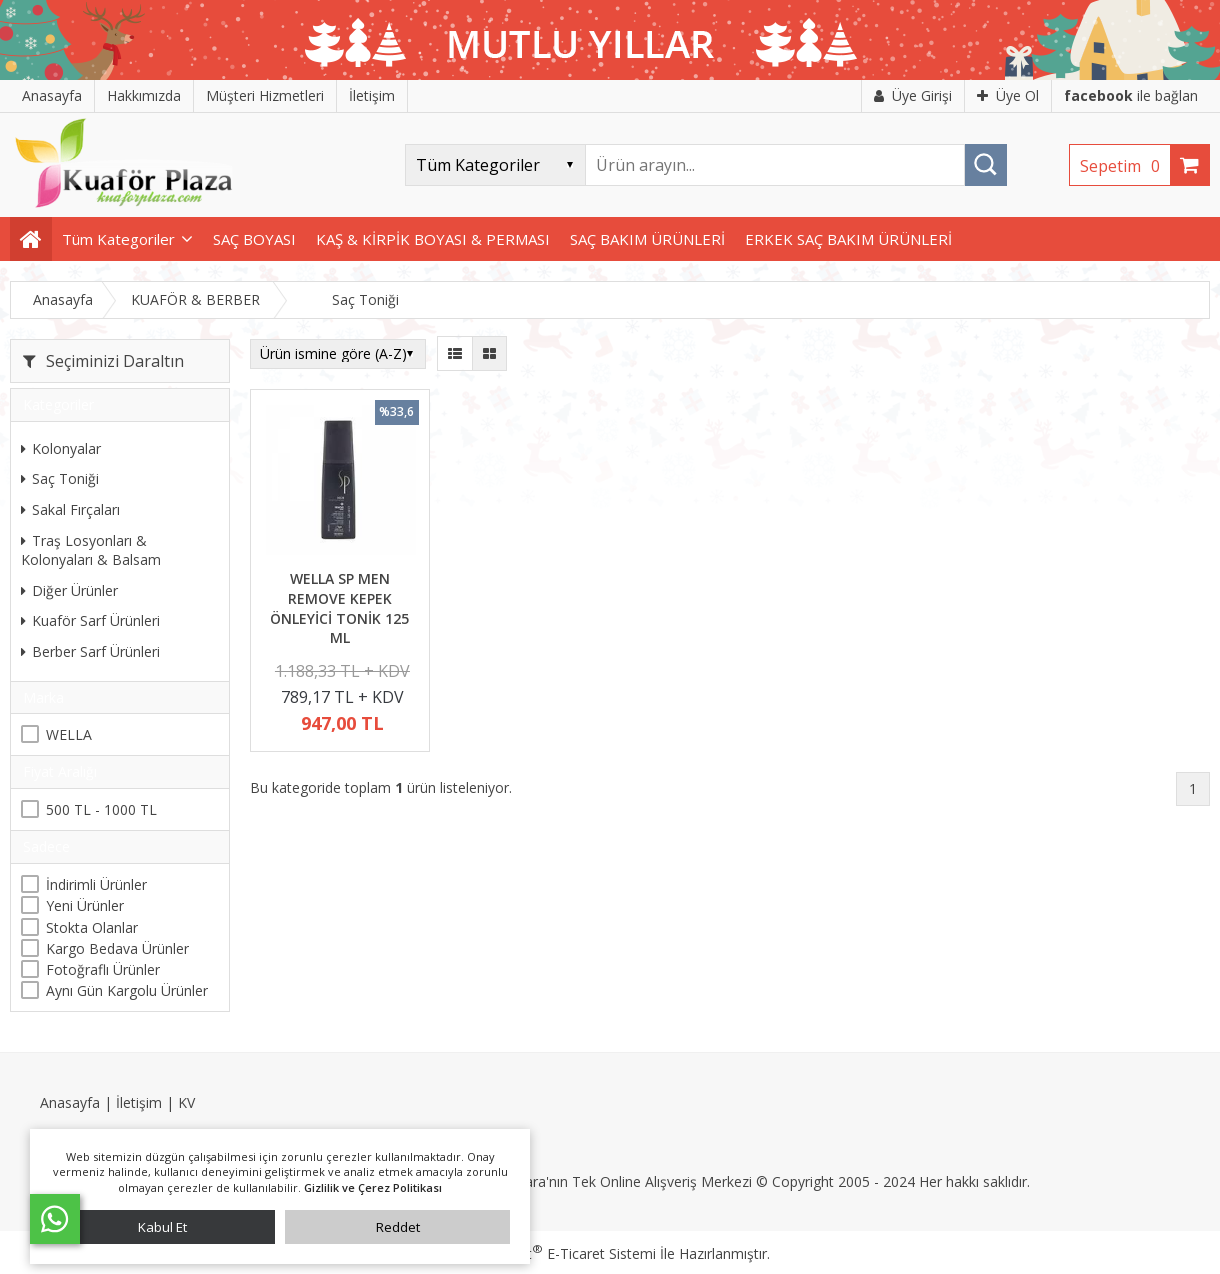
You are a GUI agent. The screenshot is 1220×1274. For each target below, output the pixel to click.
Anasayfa (70, 1102)
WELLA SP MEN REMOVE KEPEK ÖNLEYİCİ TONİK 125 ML (339, 608)
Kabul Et (162, 1227)
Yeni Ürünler (85, 905)
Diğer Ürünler (69, 590)
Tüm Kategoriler (118, 239)
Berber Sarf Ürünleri (90, 651)
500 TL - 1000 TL (101, 809)
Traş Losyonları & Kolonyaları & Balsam (91, 550)
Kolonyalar (61, 448)
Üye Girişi (913, 95)
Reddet (398, 1227)
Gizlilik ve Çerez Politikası (373, 1187)
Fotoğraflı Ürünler (103, 969)
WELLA (69, 734)
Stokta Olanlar (92, 927)
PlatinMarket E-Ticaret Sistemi (553, 1253)
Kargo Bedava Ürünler (117, 948)
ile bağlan (1131, 95)
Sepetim (1125, 166)
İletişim (139, 1102)
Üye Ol (1008, 95)
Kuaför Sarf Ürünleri (90, 620)
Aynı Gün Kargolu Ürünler (127, 990)
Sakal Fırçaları (70, 509)
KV (186, 1102)
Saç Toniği (60, 478)
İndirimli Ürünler (96, 884)
